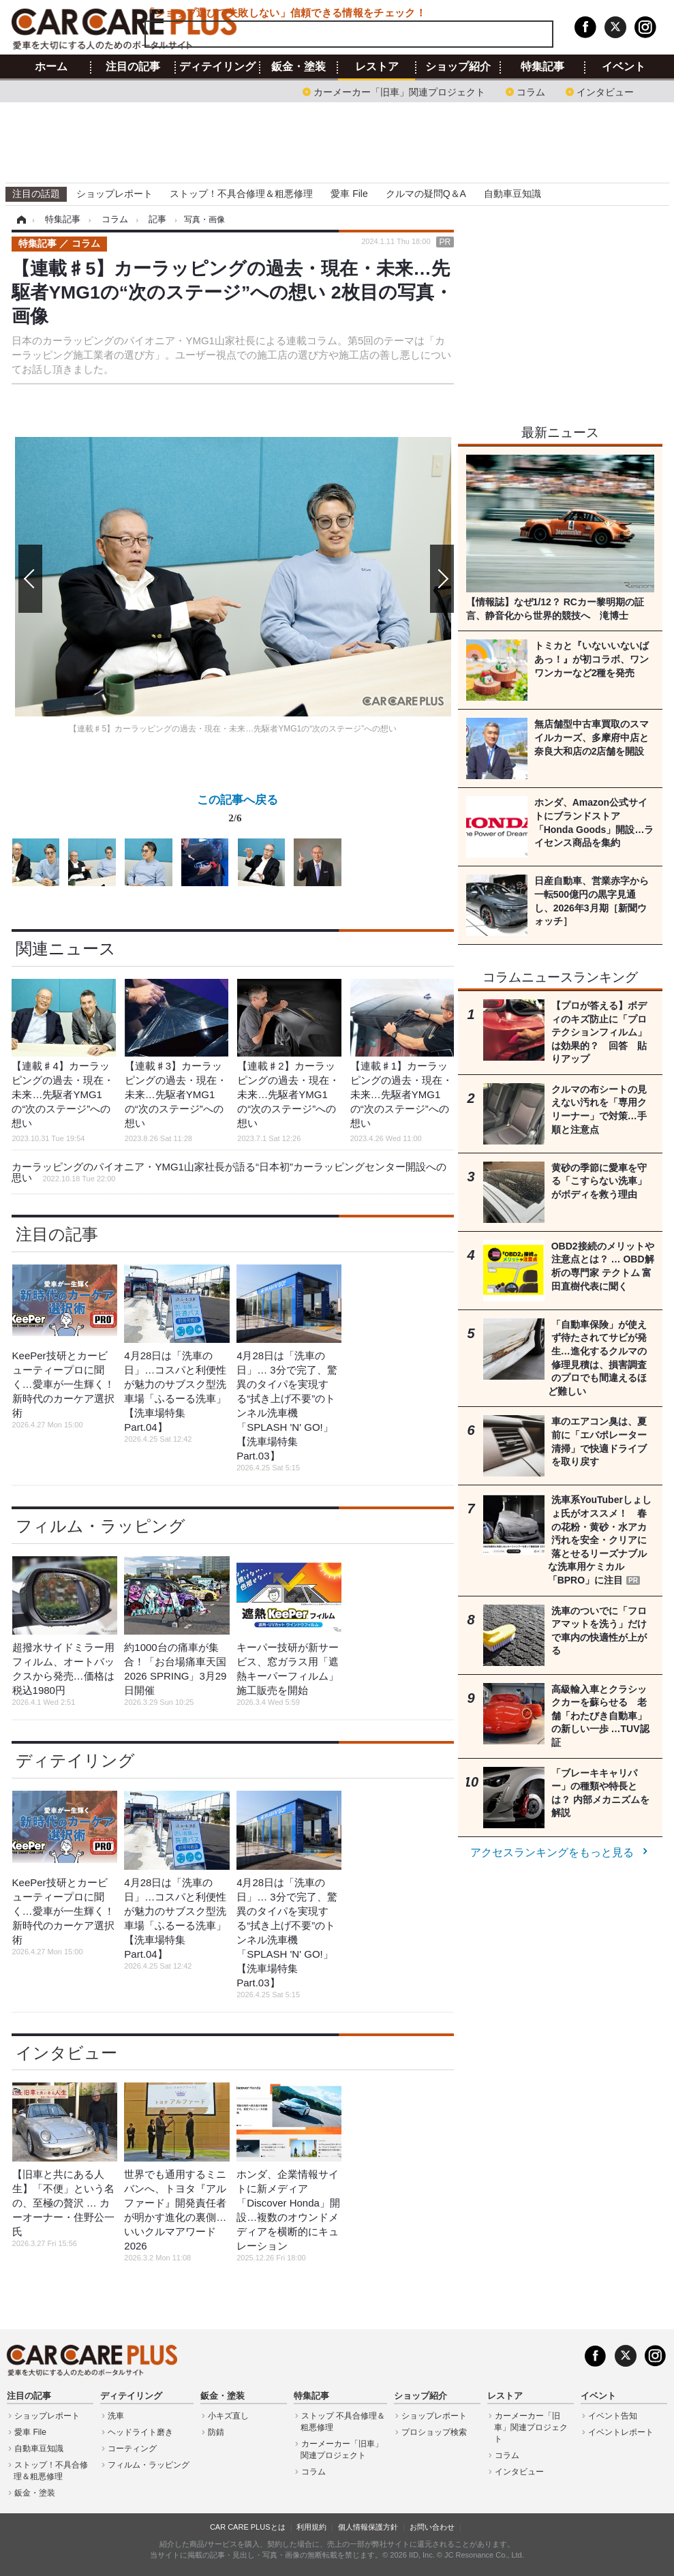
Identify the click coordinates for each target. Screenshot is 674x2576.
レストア (377, 66)
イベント (623, 66)
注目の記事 (133, 66)
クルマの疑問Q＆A (426, 193)
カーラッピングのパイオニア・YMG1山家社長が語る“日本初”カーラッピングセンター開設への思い (229, 1172)
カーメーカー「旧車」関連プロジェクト (399, 91)
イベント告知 (612, 2416)
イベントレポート (621, 2432)
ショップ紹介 (458, 66)
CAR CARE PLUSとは (248, 2527)
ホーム (51, 66)
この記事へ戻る (237, 811)
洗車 (116, 2416)
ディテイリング (217, 66)
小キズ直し (228, 2416)
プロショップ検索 (434, 2432)
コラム (531, 91)
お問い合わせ (432, 2527)
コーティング (132, 2448)
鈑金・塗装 (298, 66)
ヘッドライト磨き (140, 2432)
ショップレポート (114, 193)
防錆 (216, 2432)
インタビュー (605, 91)
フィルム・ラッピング (100, 1526)
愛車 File (349, 193)
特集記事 (542, 66)
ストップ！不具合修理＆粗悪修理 (241, 193)
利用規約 (311, 2527)
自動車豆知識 (512, 193)
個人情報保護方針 (368, 2527)
